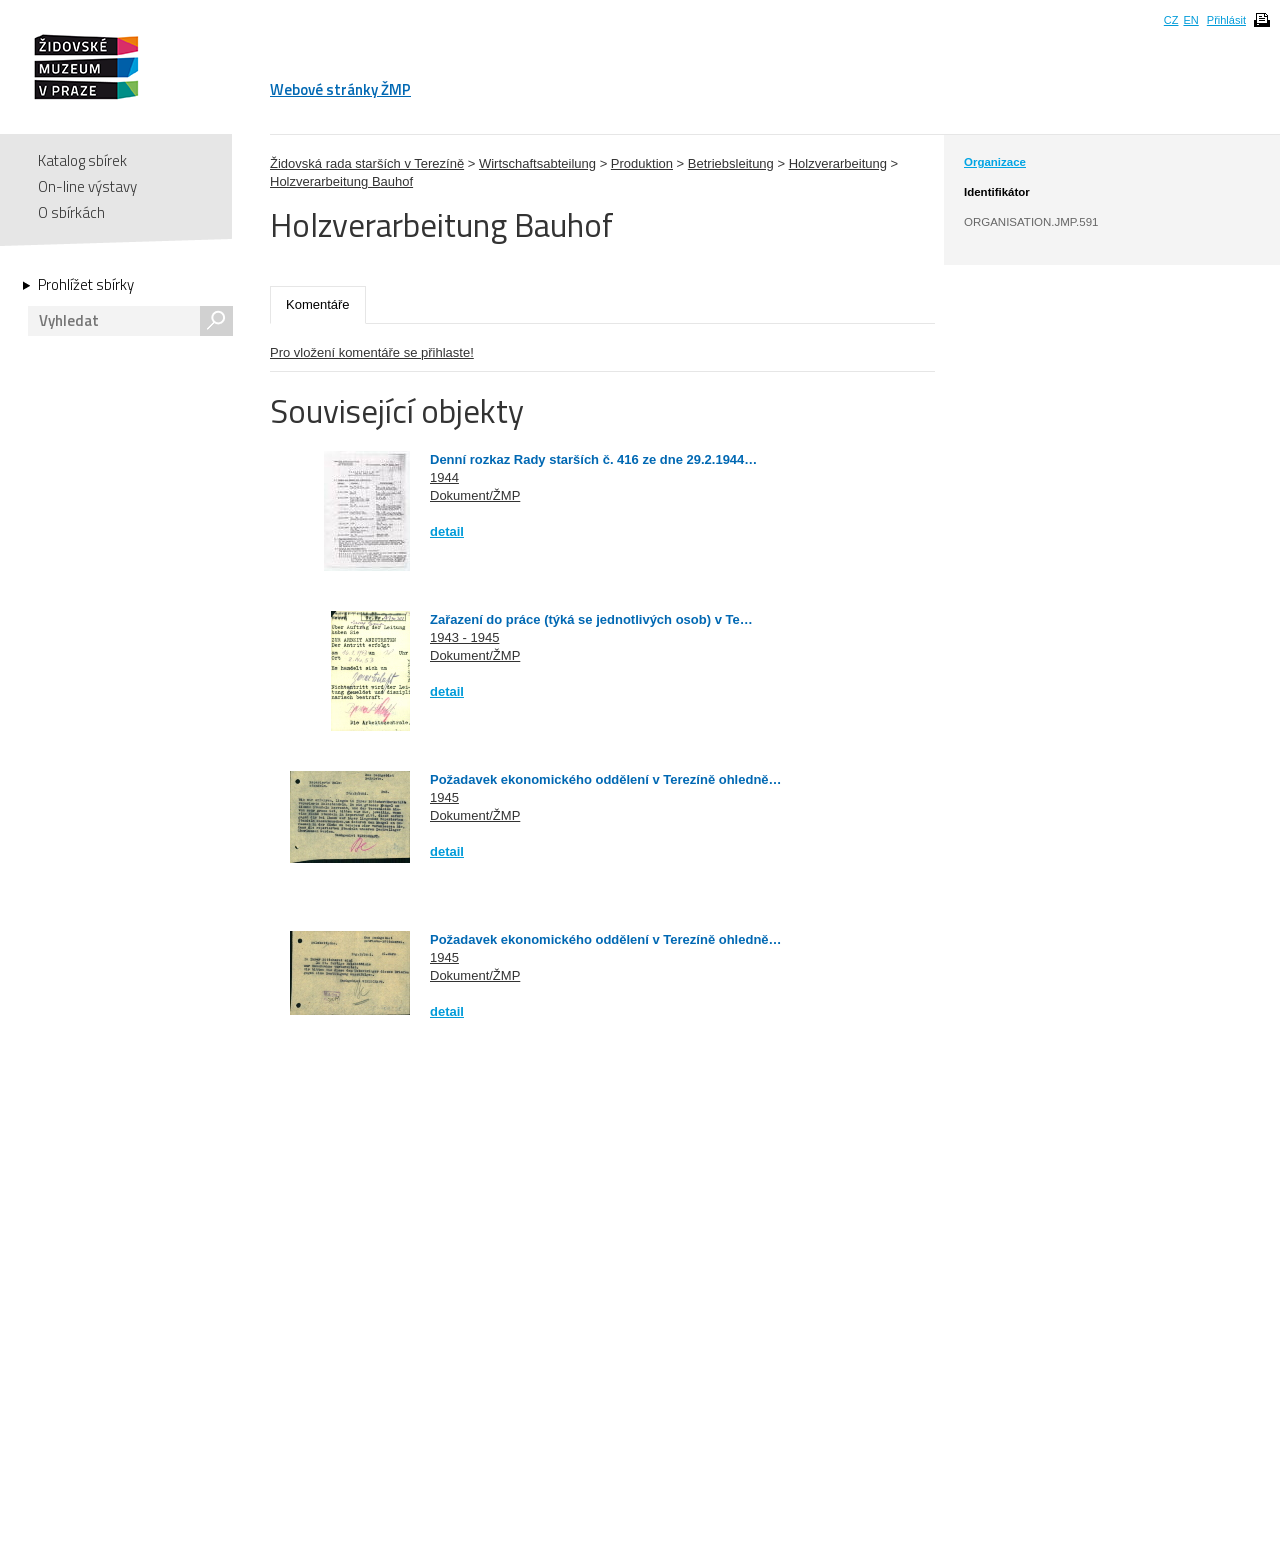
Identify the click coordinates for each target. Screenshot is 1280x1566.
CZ (1171, 20)
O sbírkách (71, 212)
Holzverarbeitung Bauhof (341, 181)
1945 (444, 797)
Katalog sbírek (82, 160)
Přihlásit (1226, 20)
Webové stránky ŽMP (340, 89)
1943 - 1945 (464, 637)
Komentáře (318, 304)
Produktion (642, 163)
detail (447, 531)
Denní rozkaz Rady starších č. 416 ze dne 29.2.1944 (587, 459)
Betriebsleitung (731, 163)
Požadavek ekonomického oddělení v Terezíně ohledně (599, 779)
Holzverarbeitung (838, 163)
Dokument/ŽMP (475, 495)
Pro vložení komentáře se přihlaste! (372, 352)
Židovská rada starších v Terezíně (367, 163)
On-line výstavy (87, 186)
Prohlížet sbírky (86, 285)
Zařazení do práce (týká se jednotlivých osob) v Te (585, 619)
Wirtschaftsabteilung (537, 163)
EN (1190, 20)
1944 (444, 477)
